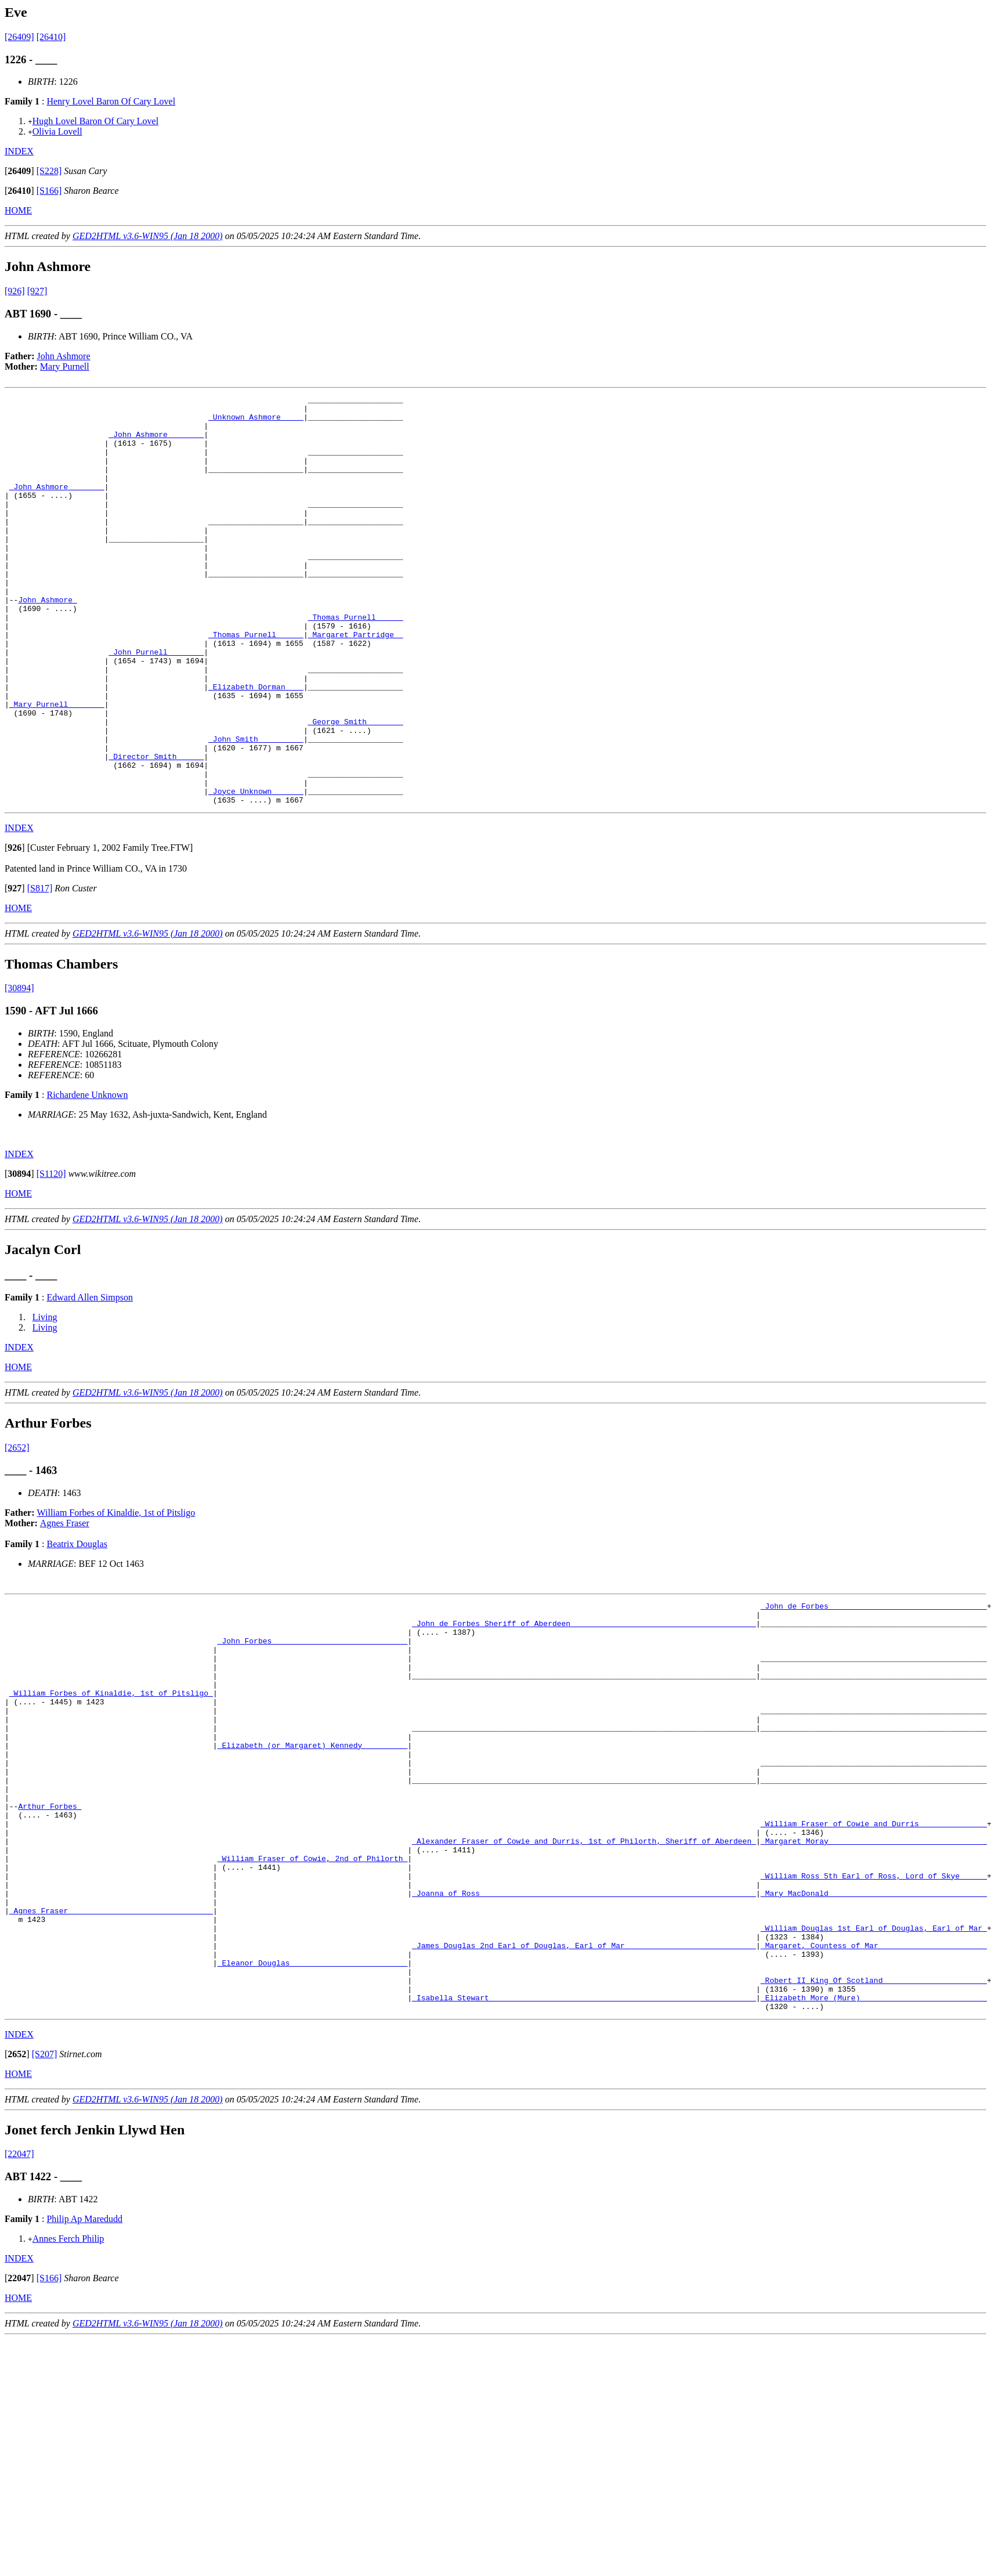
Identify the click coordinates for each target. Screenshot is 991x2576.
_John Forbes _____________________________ (313, 1731)
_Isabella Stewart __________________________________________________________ (584, 2159)
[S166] (49, 191)
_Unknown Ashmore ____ (255, 422)
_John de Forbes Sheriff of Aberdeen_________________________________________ (584, 1710)
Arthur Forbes (49, 1929)
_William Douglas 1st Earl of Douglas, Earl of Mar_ (874, 2076)
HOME (18, 210)
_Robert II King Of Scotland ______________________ (874, 2138)
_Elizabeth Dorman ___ (255, 745)
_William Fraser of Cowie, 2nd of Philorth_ (313, 1992)
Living (44, 1399)
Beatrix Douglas (76, 1626)
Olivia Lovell (57, 131)
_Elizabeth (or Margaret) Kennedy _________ (313, 1856)
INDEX (19, 151)
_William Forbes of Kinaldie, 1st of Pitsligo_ (111, 1794)
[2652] (17, 1529)
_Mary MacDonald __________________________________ (874, 2034)
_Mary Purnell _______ (56, 766)
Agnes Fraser (64, 1605)
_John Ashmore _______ (156, 443)
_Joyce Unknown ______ (255, 871)
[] (19, 171)
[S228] (49, 171)
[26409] (19, 37)
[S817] (40, 970)
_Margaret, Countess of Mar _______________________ (874, 2096)
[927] (37, 291)
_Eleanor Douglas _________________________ (313, 2117)
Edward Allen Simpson (89, 1379)
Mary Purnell (64, 366)
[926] (15, 291)
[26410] (51, 37)
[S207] (44, 2218)
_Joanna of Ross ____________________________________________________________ (584, 2034)
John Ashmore (64, 356)
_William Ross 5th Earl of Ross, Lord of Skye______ (874, 2013)
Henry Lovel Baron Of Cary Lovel (110, 101)
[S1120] (51, 1255)
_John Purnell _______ (156, 704)
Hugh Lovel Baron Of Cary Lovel (95, 121)
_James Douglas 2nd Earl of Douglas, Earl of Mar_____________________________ (584, 2096)
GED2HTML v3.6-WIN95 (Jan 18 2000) (148, 236)
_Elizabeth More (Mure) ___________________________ (874, 2159)
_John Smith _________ (255, 808)
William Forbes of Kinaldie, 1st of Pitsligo (116, 1594)
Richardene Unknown (87, 1177)
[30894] (19, 1070)
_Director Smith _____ (156, 829)
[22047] (19, 2317)
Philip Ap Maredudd (84, 2382)
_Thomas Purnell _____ (355, 662)
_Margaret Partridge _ (355, 683)
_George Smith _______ (355, 787)
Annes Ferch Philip (68, 2402)
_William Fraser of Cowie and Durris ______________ (874, 1950)
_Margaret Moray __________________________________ (874, 1971)
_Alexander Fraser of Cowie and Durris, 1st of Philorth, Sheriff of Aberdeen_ (584, 1971)
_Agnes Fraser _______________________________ (111, 2055)
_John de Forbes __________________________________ (874, 1689)
